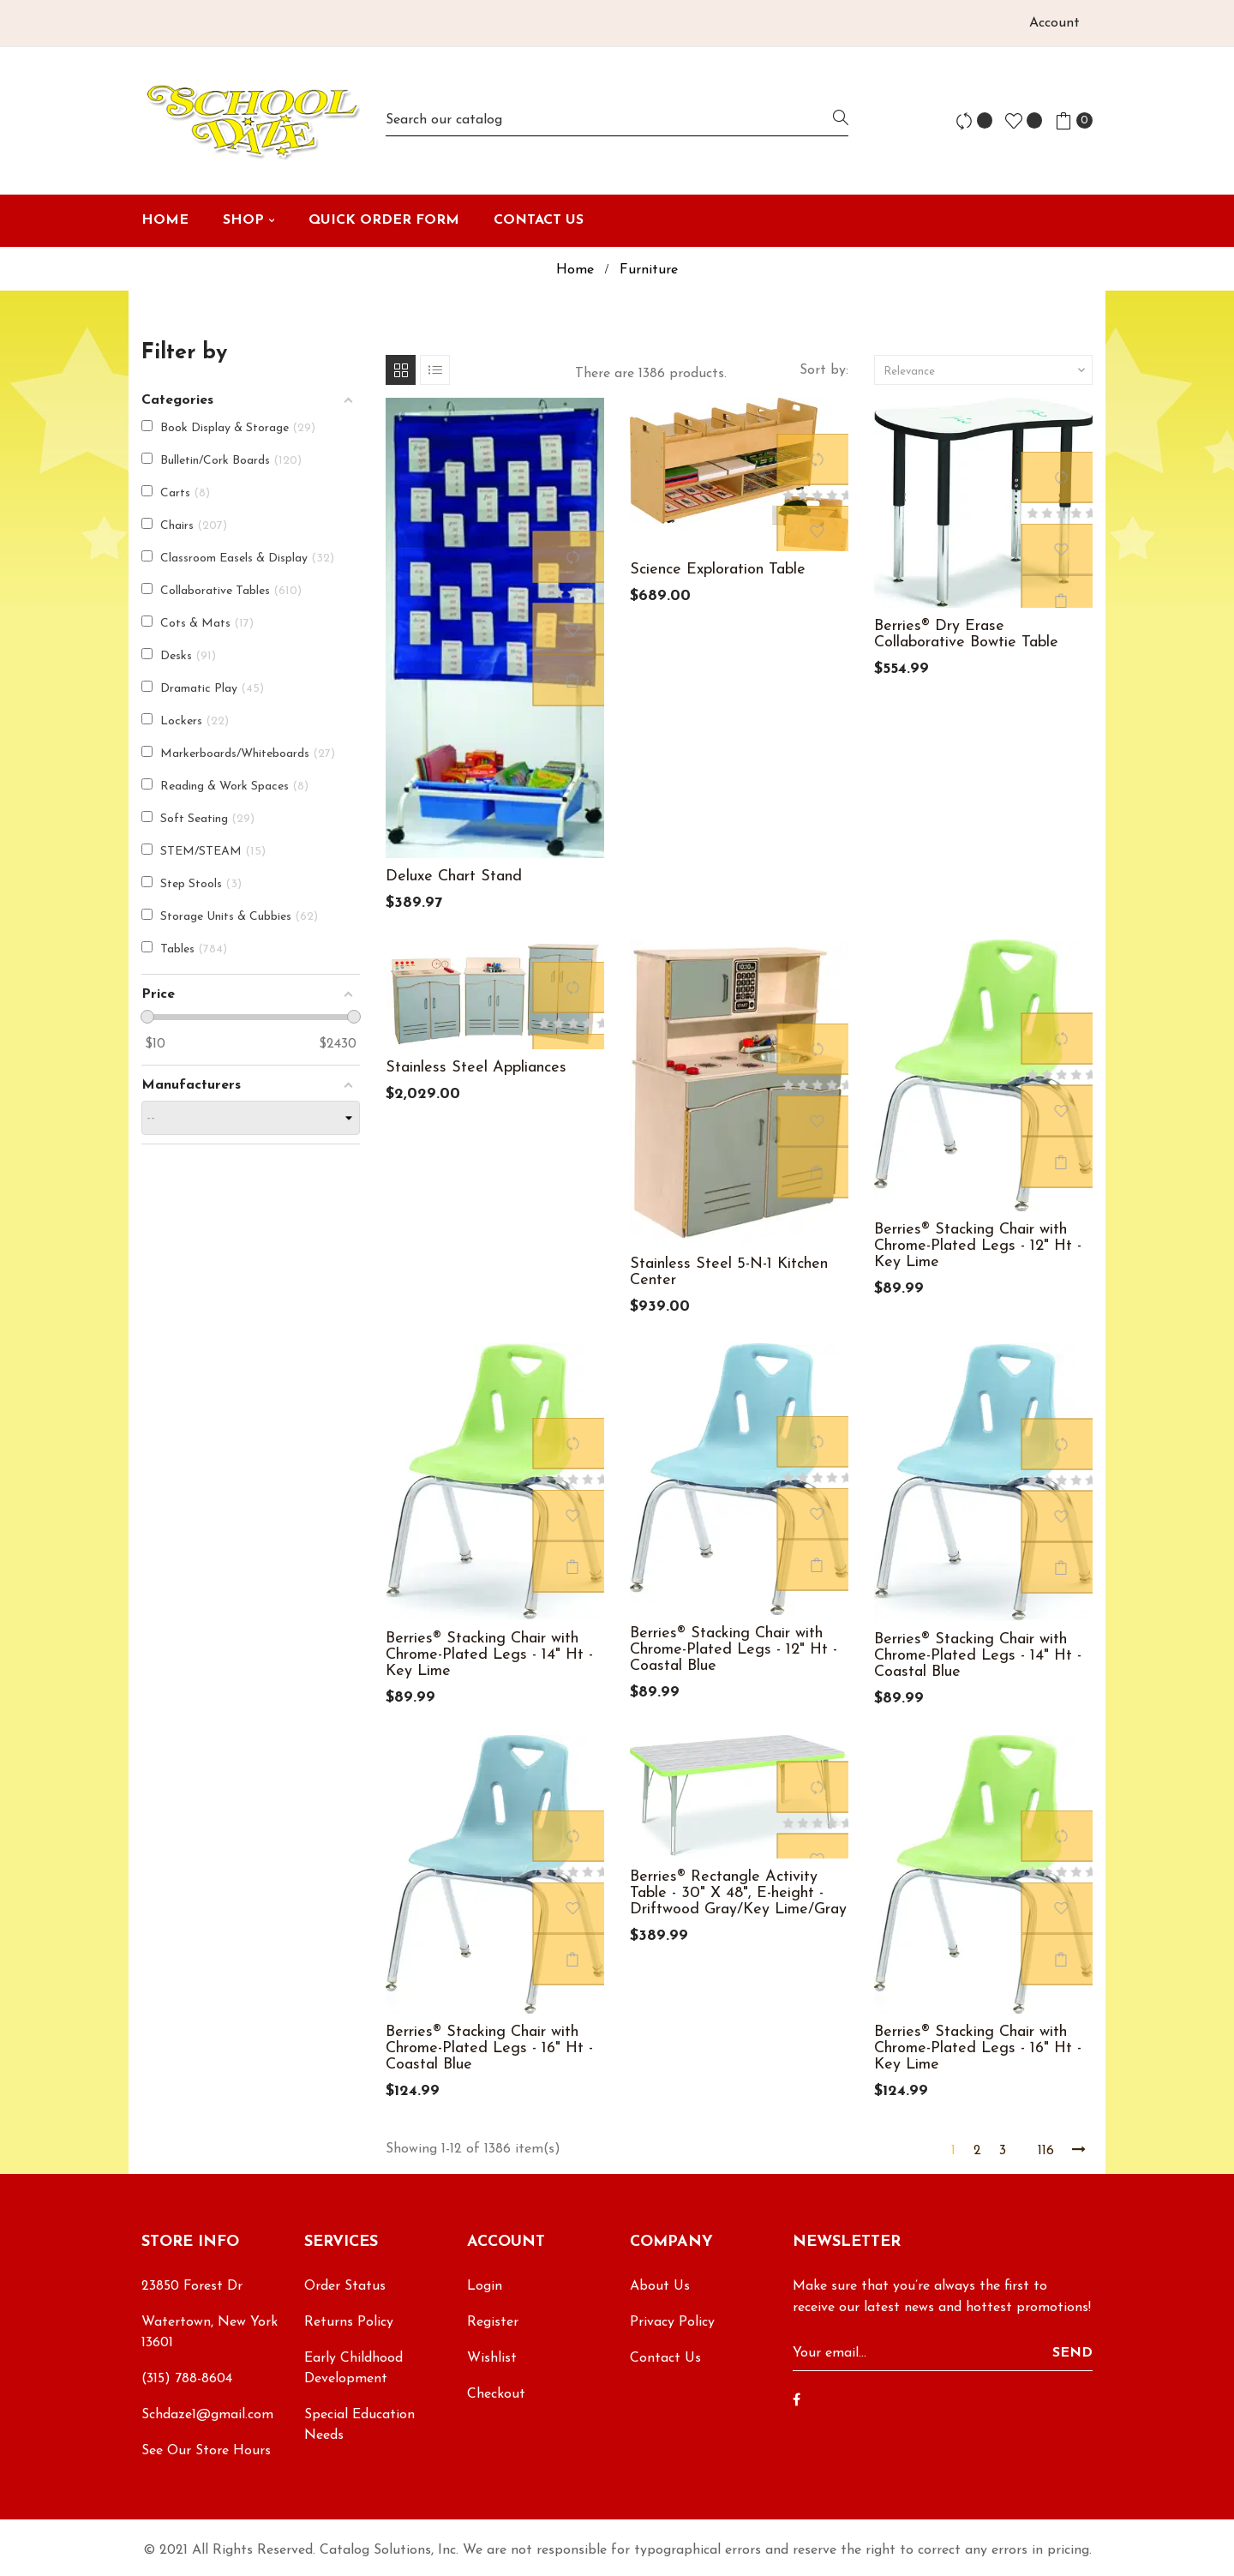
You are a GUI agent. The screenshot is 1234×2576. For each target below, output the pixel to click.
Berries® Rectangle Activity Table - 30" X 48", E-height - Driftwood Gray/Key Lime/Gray (738, 1893)
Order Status (345, 2286)
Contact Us (665, 2358)
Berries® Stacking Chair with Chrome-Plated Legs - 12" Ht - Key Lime (977, 1246)
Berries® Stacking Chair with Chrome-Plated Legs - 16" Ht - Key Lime (977, 2048)
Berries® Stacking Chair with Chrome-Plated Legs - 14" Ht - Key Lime (489, 1654)
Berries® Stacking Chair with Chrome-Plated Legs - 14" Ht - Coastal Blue (977, 1655)
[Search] (617, 120)
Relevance (986, 370)
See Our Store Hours (206, 2451)
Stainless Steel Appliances (476, 1068)
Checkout (496, 2394)
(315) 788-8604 (186, 2379)
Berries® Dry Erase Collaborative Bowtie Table (966, 634)
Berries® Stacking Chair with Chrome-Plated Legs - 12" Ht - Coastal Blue (733, 1649)
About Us (660, 2286)
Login (484, 2286)
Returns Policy (348, 2322)
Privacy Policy (672, 2322)
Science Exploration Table (718, 569)
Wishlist (492, 2358)
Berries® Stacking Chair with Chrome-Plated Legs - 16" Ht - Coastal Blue (489, 2048)
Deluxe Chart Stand (454, 876)
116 (1046, 2151)
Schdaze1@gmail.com (207, 2415)
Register (492, 2322)
